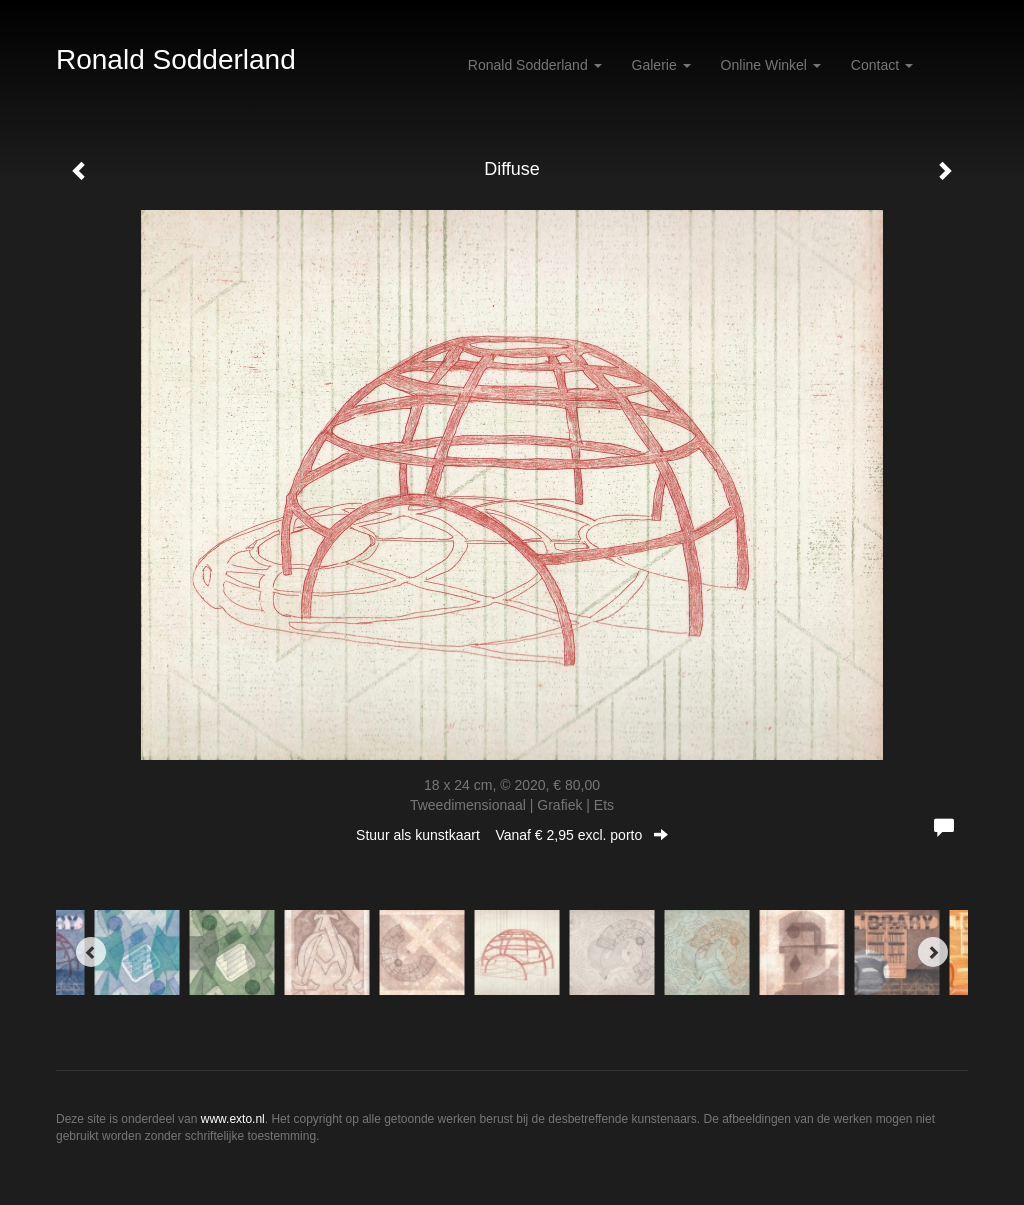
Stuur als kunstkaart (512, 835)
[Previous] (91, 952)
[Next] (933, 952)
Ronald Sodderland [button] (535, 65)
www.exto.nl (233, 1119)
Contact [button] (882, 65)
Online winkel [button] (771, 65)
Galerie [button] (661, 65)
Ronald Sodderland (176, 59)
